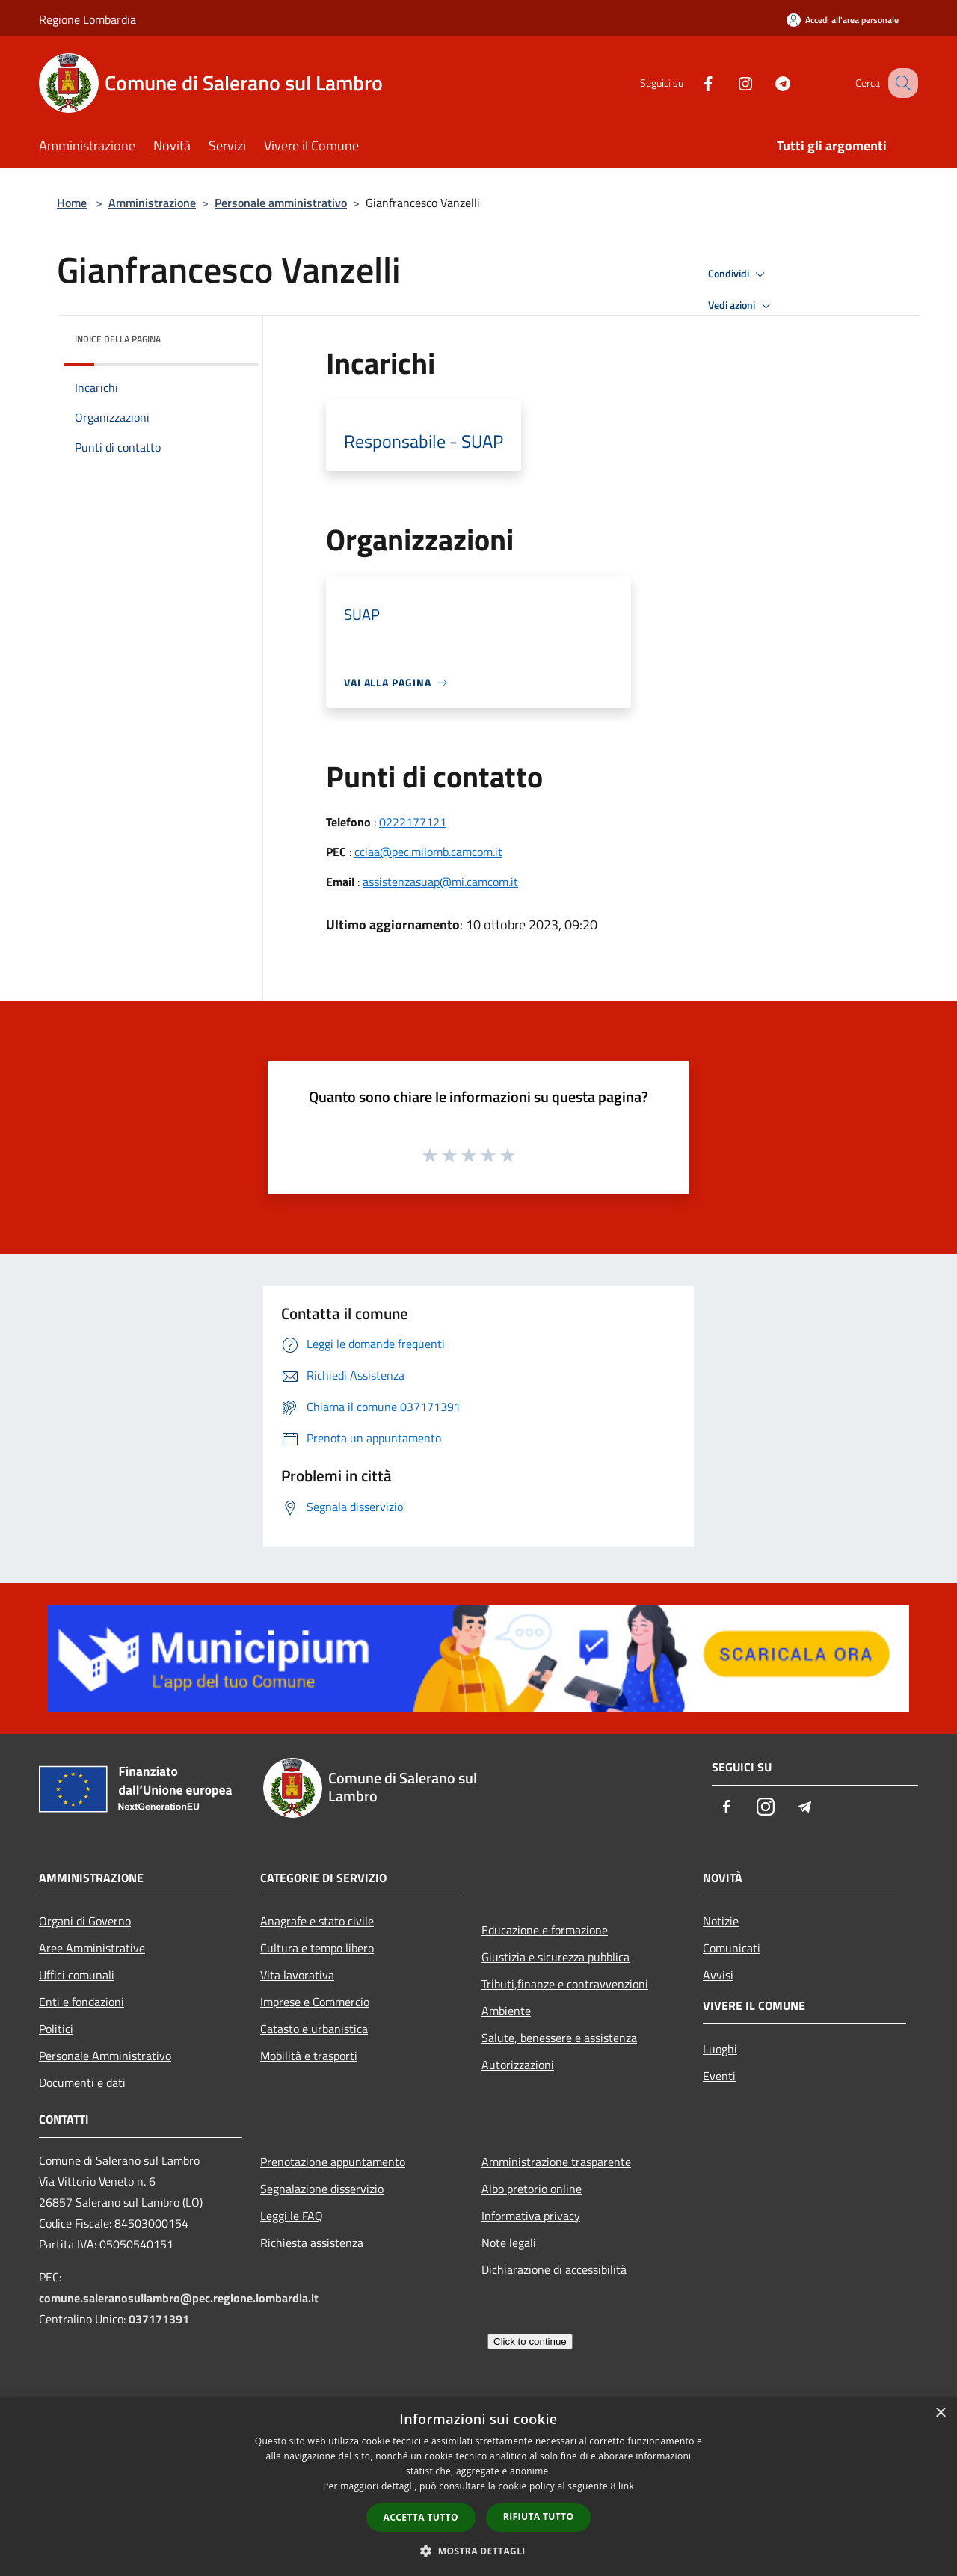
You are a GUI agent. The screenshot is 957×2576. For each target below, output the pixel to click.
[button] (478, 2550)
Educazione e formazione (544, 1930)
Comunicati (731, 1948)
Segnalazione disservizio (322, 2189)
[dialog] (478, 2486)
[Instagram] (730, 83)
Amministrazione (152, 203)
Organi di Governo (85, 1921)
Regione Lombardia (87, 19)
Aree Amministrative (92, 1948)
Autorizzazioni (517, 2065)
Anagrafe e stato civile (317, 1921)
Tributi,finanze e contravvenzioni (564, 1984)
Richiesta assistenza (311, 2242)
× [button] (940, 2413)
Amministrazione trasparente (556, 2162)
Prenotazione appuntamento (332, 2162)
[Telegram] (767, 83)
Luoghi (720, 2049)
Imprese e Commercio (314, 2002)
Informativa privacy (530, 2216)
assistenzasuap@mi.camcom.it (440, 882)
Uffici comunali (76, 1975)
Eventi (719, 2076)
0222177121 (412, 822)
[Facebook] (692, 83)
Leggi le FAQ (291, 2216)
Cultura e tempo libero (317, 1948)
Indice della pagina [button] (118, 339)
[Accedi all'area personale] (842, 19)
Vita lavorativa (297, 1975)
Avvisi (718, 1975)
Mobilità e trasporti (308, 2056)
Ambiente (506, 2011)
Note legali (508, 2242)
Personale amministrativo (281, 203)
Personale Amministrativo (105, 2056)
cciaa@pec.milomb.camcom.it (428, 852)
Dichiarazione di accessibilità (554, 2269)
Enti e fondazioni (81, 2002)
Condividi (738, 274)
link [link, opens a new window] (626, 2486)
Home (72, 203)
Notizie (721, 1921)
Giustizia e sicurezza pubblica (555, 1957)
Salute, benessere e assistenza (559, 2038)
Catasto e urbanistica (314, 2029)
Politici (56, 2029)
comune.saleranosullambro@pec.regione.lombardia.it (179, 2298)
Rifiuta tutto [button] (538, 2516)
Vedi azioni (741, 306)
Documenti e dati (82, 2082)
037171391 (159, 2319)
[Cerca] (900, 83)
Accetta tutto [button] (421, 2517)
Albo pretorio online (531, 2189)
